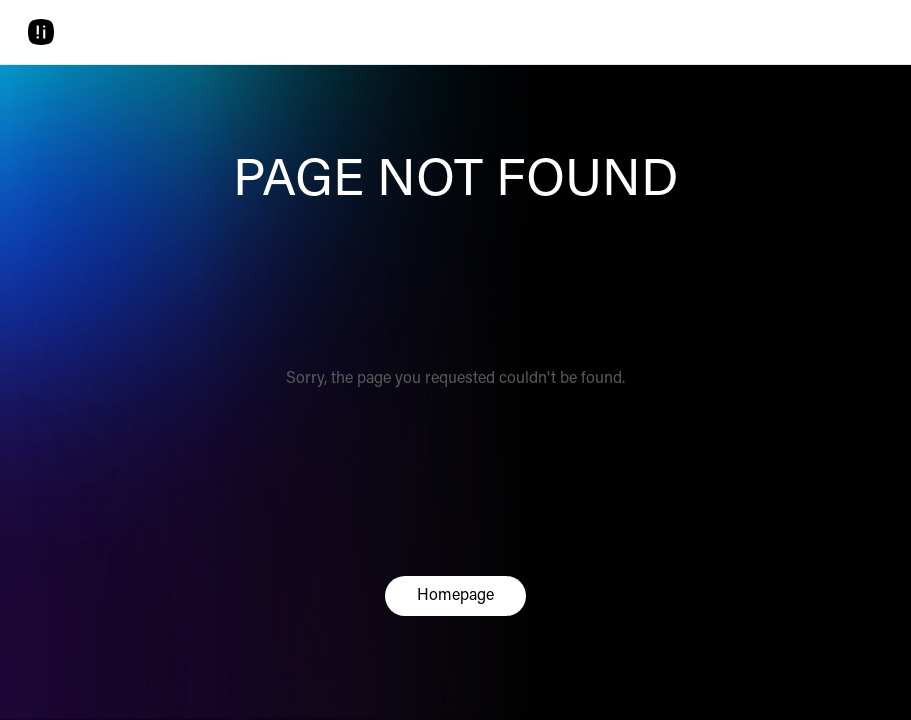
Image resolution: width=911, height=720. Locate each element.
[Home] (41, 32)
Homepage (455, 596)
